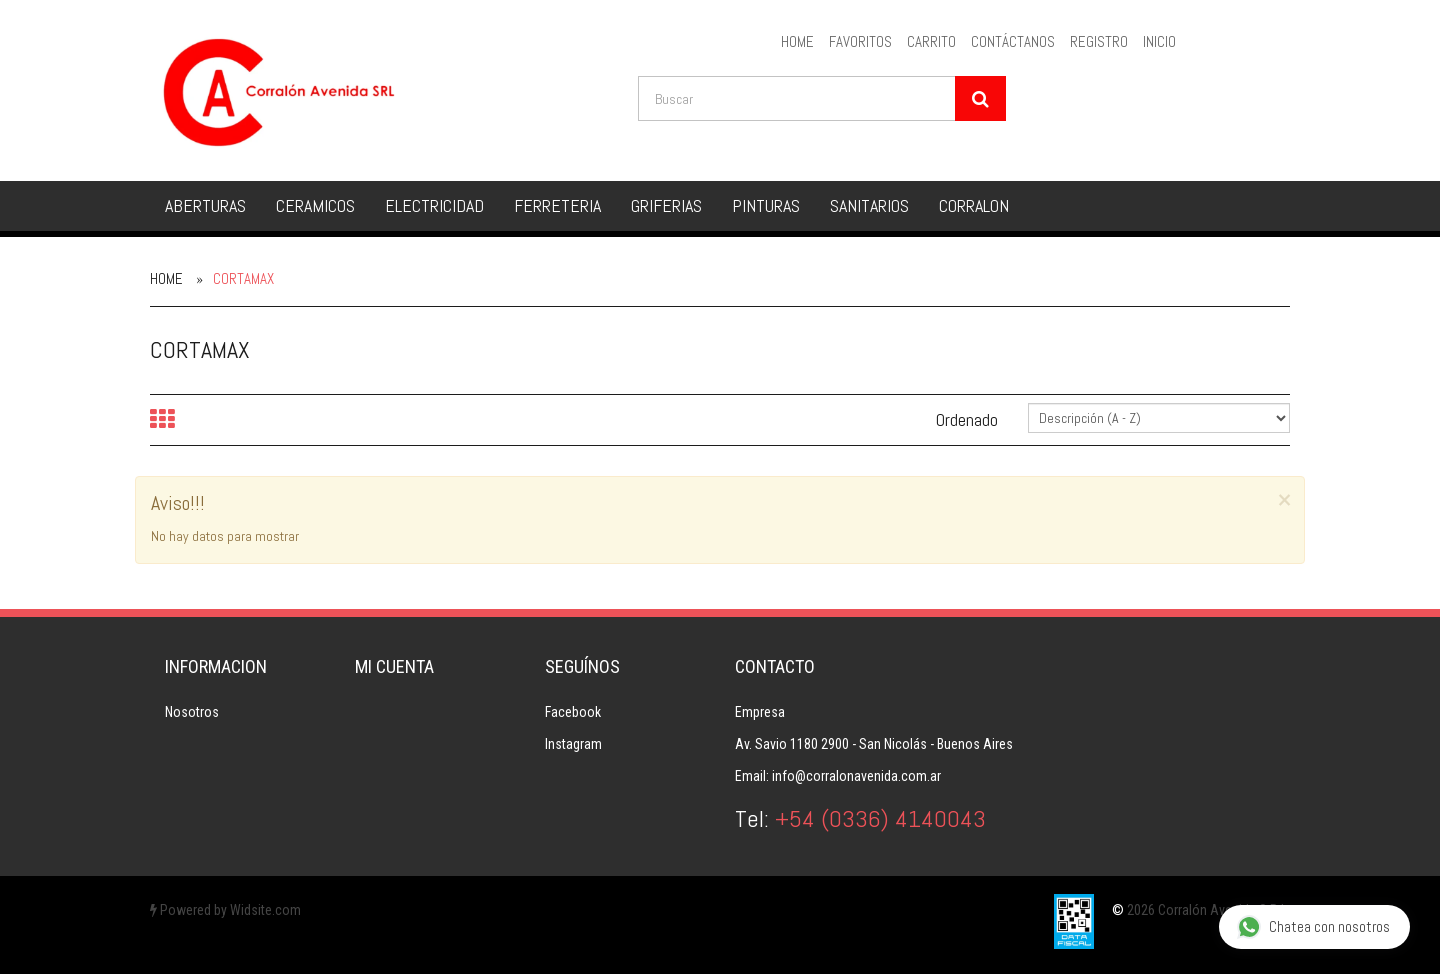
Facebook (573, 712)
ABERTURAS (205, 205)
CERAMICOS (315, 205)
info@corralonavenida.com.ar (856, 776)
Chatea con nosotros (1313, 927)
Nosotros (192, 712)
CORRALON (974, 205)
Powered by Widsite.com (225, 910)
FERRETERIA (557, 205)
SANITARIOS (869, 205)
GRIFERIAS (666, 205)
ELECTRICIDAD (434, 205)
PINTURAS (766, 205)
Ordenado (967, 419)
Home (166, 278)
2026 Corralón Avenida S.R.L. (1208, 910)
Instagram (573, 744)
